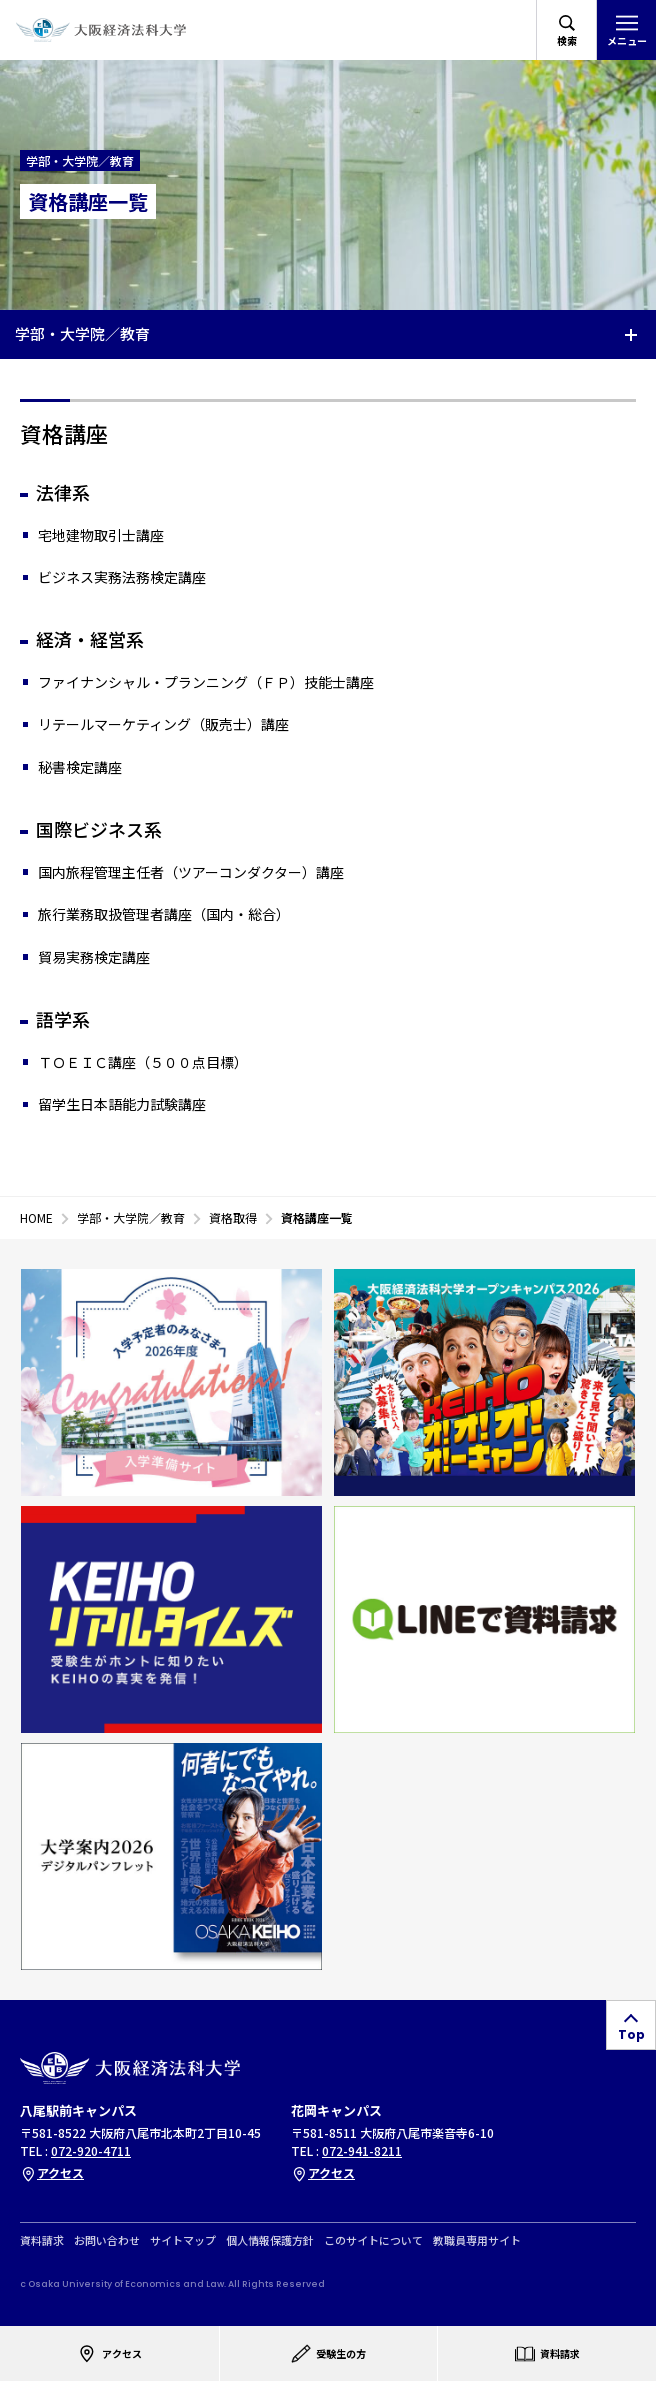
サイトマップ (183, 2239)
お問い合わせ (107, 2239)
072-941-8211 (362, 2150)
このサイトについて (373, 2239)
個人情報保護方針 (270, 2239)
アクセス (52, 2172)
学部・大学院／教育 (82, 333)
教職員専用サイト (477, 2239)
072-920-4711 (91, 2150)
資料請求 (42, 2239)
